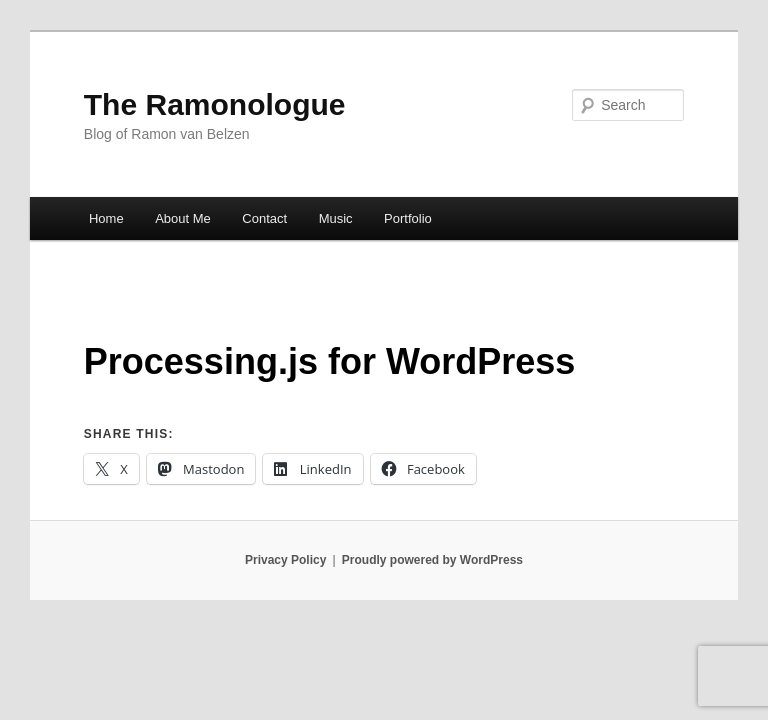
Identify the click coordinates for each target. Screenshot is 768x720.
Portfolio (408, 218)
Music (336, 218)
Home (106, 218)
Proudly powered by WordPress (432, 560)
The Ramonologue (215, 104)
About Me (183, 218)
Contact (264, 218)
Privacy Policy (285, 560)
